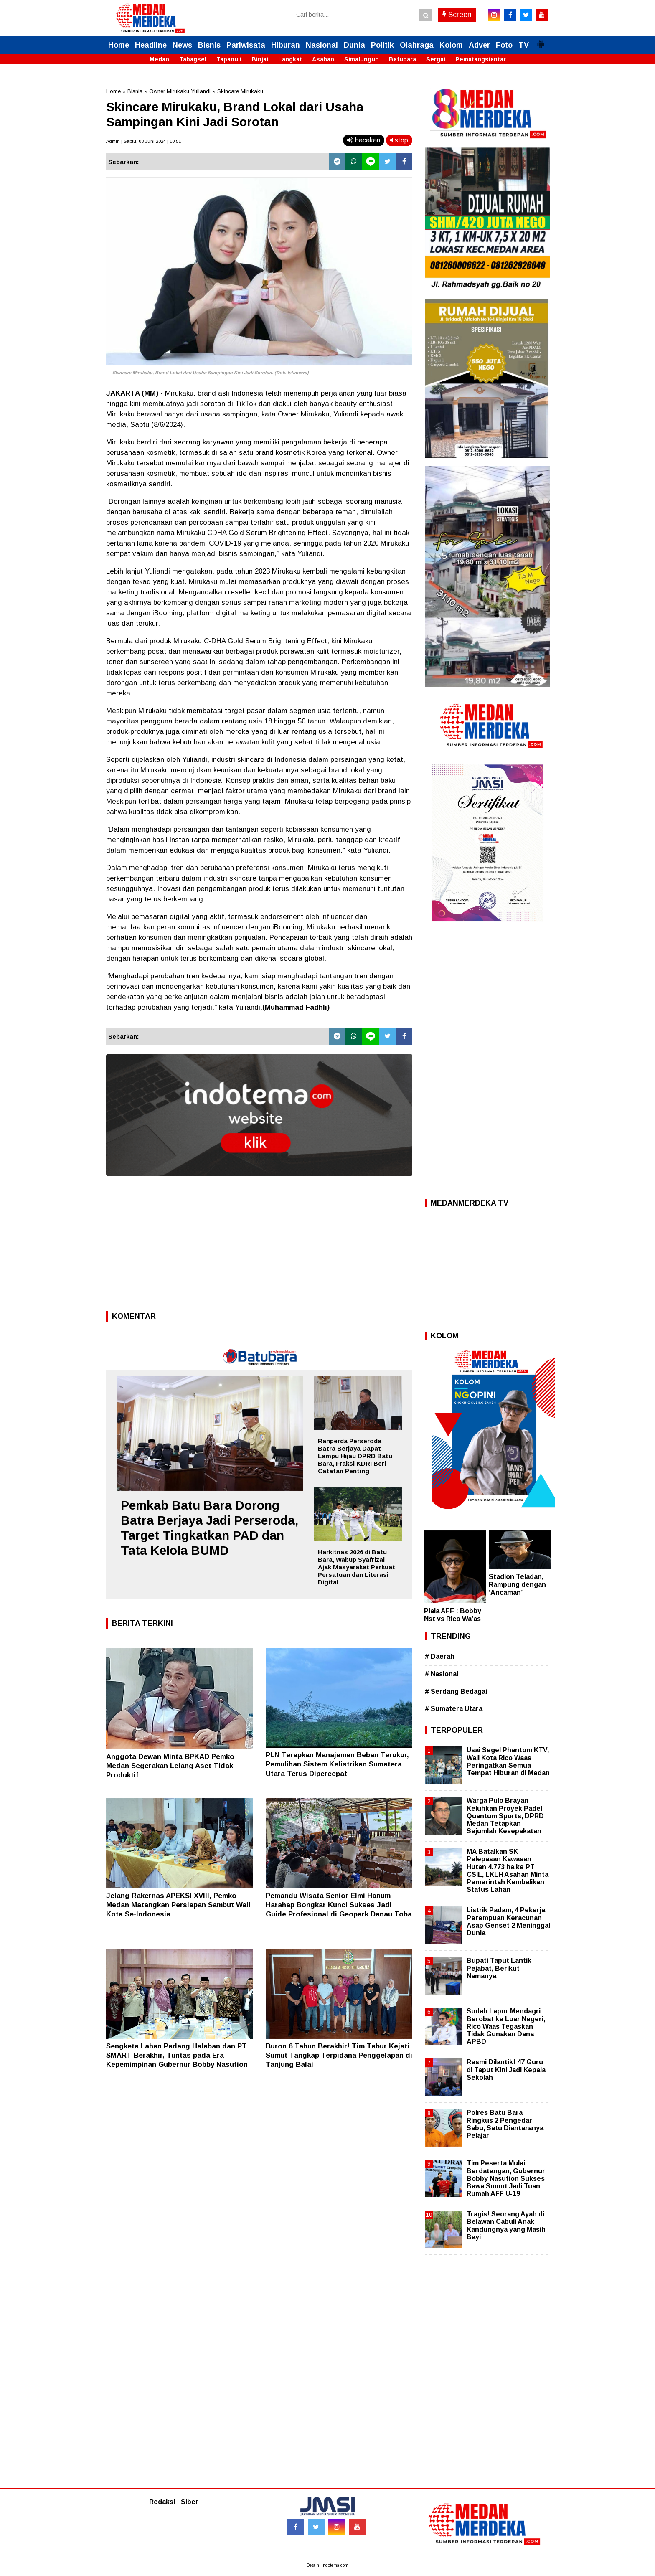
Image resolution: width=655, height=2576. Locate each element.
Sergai (435, 59)
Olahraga (417, 45)
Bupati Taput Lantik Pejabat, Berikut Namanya (499, 1968)
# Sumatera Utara (453, 1708)
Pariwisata (245, 45)
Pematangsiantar (480, 59)
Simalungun (361, 59)
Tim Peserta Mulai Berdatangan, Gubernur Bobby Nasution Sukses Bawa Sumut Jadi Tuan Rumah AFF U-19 (506, 2178)
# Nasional (441, 1674)
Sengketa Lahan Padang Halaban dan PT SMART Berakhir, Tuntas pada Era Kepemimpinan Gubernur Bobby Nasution (177, 2055)
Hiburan (285, 45)
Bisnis (209, 45)
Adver (479, 45)
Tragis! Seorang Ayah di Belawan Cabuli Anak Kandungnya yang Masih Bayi (506, 2226)
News (182, 45)
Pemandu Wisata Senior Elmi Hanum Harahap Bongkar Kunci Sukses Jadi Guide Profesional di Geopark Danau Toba (339, 1905)
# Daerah (439, 1656)
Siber (189, 2501)
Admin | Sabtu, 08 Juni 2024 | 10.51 (143, 141)
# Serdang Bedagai (456, 1691)
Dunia (354, 45)
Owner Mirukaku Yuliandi (180, 91)
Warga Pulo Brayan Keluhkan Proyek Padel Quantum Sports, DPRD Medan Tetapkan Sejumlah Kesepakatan (505, 1816)
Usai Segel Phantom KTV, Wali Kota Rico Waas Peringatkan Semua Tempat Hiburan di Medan (508, 1761)
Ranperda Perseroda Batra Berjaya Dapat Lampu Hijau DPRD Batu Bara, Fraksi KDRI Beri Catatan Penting (355, 1456)
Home (118, 45)
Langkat (290, 59)
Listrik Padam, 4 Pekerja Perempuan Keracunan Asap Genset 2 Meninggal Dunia (508, 1921)
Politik (382, 45)
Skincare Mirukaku (240, 91)
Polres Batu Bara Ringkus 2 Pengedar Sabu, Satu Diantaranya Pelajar (505, 2124)
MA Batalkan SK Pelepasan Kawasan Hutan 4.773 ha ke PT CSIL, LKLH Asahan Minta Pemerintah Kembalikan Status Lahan (507, 1870)
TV (523, 45)
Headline (151, 45)
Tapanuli (228, 59)
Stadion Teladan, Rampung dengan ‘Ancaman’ (517, 1584)
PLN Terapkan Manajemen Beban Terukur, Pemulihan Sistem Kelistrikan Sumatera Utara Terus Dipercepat (337, 1764)
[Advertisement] (259, 1246)
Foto (504, 45)
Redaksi (162, 2501)
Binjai (259, 59)
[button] (540, 40)
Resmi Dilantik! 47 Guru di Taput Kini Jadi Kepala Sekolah (506, 2069)
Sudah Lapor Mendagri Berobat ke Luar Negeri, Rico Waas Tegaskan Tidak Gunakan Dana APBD (506, 2026)
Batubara (402, 59)
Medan (159, 59)
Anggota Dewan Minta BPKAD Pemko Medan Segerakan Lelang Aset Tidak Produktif (170, 1766)
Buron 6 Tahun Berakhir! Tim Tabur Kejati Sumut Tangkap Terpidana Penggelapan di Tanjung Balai (339, 2055)
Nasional (322, 45)
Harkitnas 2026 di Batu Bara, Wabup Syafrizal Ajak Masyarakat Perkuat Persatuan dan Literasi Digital (356, 1567)
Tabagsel (192, 59)
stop (399, 140)
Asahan (323, 59)
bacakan (363, 140)
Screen (457, 14)
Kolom (451, 45)
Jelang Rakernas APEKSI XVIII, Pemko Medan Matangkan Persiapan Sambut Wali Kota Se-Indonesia (178, 1905)
